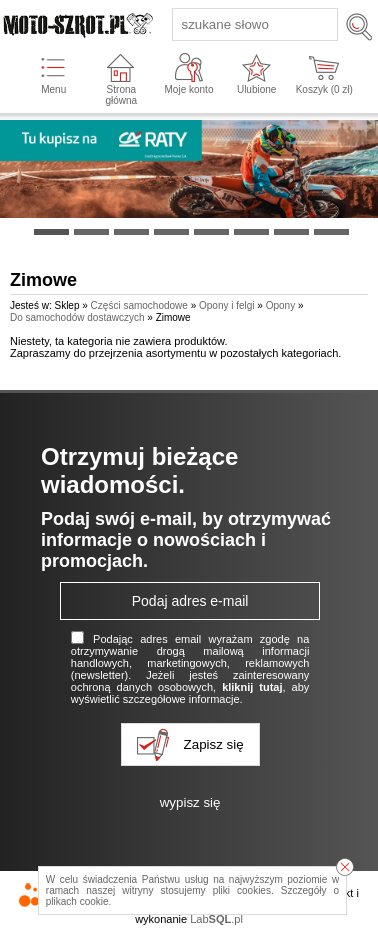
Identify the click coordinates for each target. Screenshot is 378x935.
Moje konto (189, 89)
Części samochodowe (139, 305)
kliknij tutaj (252, 687)
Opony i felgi (227, 305)
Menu (53, 89)
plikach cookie (77, 901)
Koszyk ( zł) (324, 89)
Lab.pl (216, 919)
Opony (280, 305)
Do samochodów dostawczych (77, 317)
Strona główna (121, 95)
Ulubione (256, 89)
